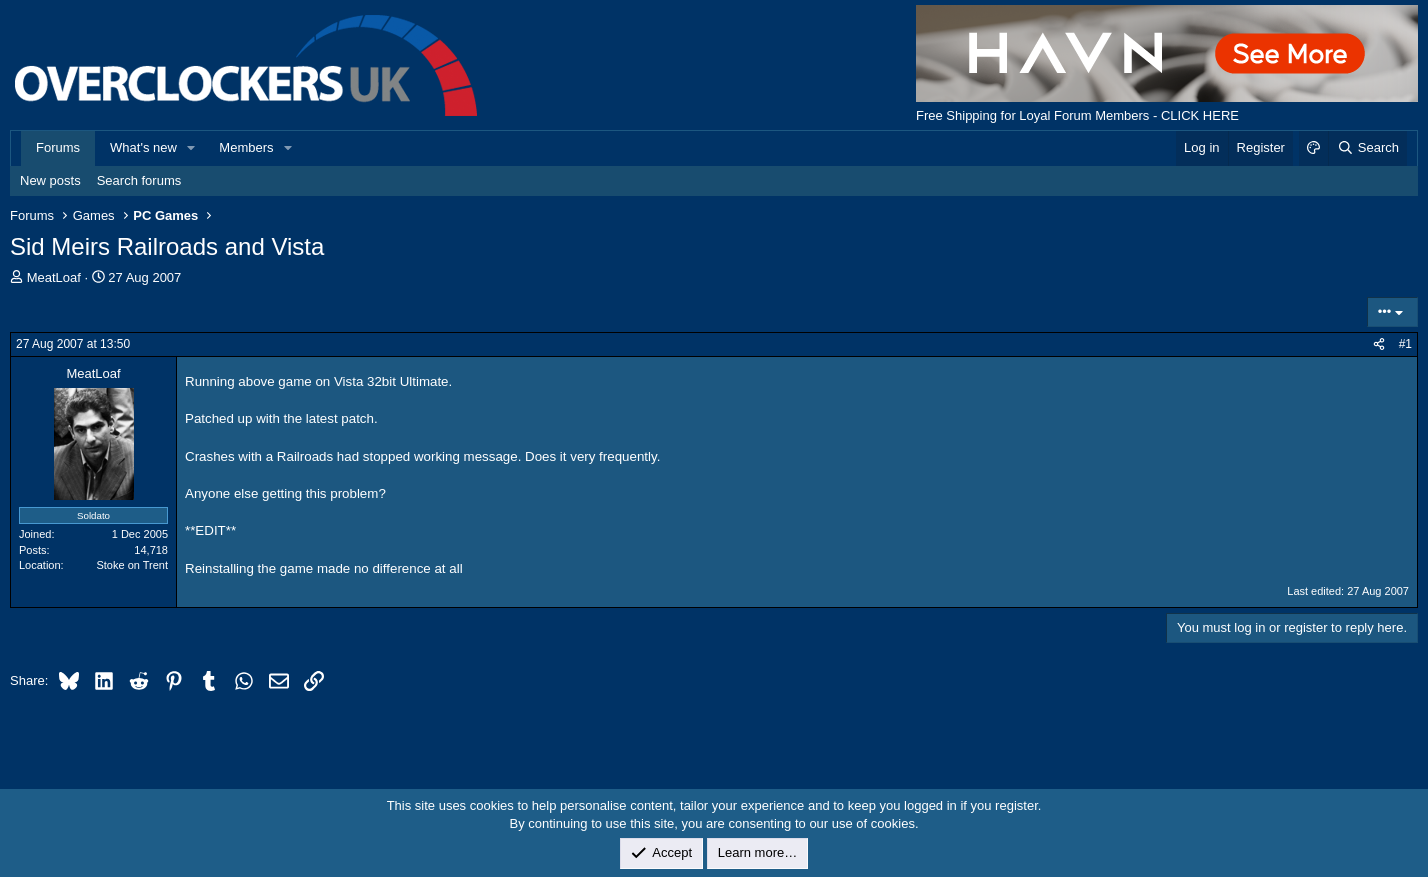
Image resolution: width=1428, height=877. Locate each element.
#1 (1405, 344)
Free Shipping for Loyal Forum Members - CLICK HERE (1077, 115)
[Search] (1367, 148)
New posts (50, 180)
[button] (192, 148)
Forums (58, 147)
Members (246, 147)
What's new (143, 147)
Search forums (139, 180)
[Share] (1379, 344)
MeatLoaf (54, 277)
